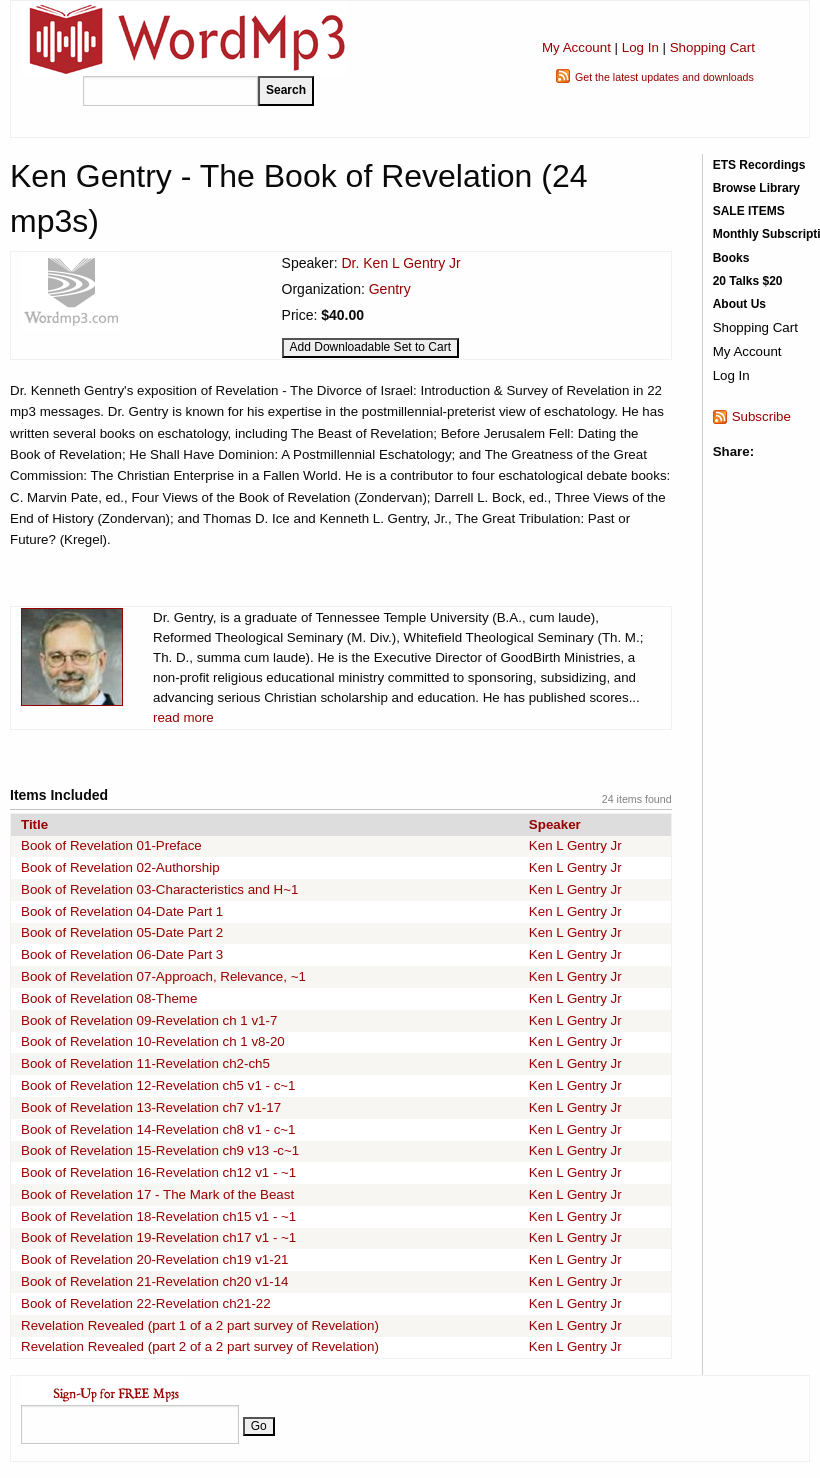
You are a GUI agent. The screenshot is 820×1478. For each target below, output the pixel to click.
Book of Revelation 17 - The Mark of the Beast (157, 1194)
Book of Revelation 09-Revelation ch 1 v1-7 (149, 1020)
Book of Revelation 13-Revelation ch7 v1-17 (151, 1107)
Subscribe (761, 416)
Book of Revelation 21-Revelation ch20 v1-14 (154, 1281)
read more (183, 717)
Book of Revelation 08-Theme (109, 998)
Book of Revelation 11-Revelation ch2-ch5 (145, 1063)
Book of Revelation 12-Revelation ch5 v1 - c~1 (158, 1085)
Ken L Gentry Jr (575, 845)
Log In (640, 47)
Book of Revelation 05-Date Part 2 (122, 932)
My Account (576, 47)
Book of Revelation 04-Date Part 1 (122, 911)
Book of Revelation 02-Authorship (120, 867)
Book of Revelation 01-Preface (111, 845)
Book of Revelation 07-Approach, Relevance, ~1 (163, 976)
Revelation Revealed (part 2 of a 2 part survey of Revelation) (200, 1346)
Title (34, 824)
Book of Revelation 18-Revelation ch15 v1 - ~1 (158, 1216)
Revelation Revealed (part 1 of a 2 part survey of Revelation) (200, 1325)
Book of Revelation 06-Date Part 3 (122, 954)
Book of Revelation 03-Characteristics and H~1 (159, 889)
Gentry (390, 289)
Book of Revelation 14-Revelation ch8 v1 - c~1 (158, 1129)
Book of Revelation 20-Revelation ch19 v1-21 (154, 1259)
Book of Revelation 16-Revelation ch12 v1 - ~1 (158, 1172)
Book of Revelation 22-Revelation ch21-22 (146, 1303)
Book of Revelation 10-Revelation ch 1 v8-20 (153, 1041)
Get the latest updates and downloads (664, 77)
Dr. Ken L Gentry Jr (400, 263)
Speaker (555, 824)
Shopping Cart (712, 47)
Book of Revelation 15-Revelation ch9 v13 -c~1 (160, 1150)
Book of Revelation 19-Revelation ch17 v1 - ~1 (158, 1237)
